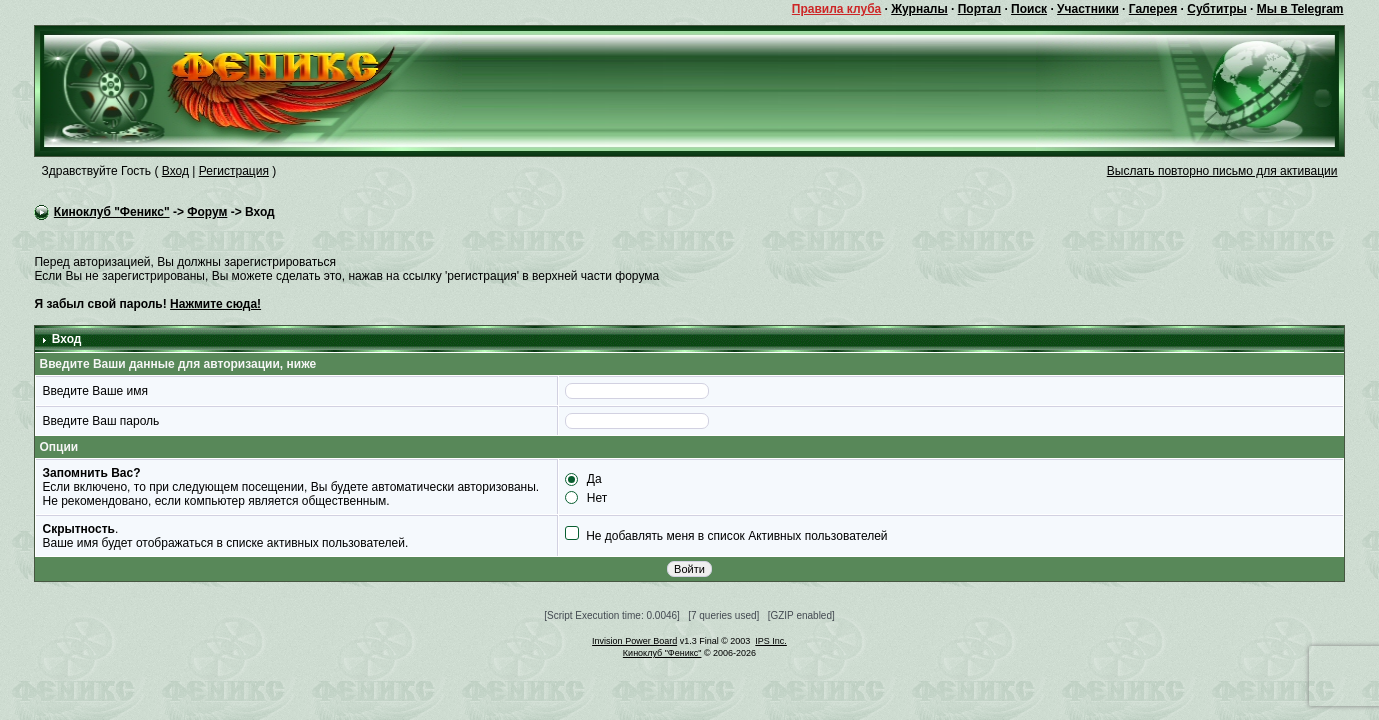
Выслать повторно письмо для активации (1222, 171)
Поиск (1029, 9)
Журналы (919, 9)
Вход (175, 171)
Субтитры (1216, 9)
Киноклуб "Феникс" (112, 212)
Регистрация (234, 171)
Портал (979, 9)
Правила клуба (836, 9)
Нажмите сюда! (215, 304)
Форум (207, 212)
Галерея (1153, 9)
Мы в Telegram (1300, 9)
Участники (1088, 9)
